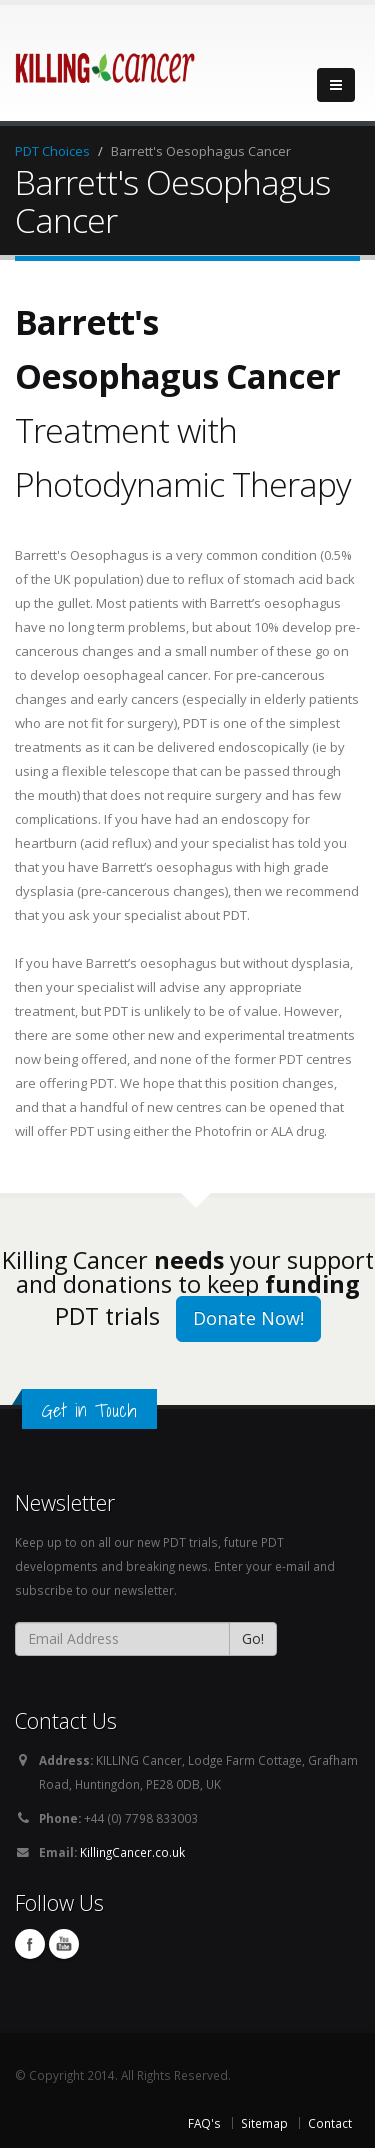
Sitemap (264, 2123)
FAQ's (204, 2123)
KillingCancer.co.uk (132, 1852)
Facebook (30, 1944)
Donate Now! (248, 1318)
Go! (253, 1638)
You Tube (64, 1944)
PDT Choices (52, 151)
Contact (330, 2123)
